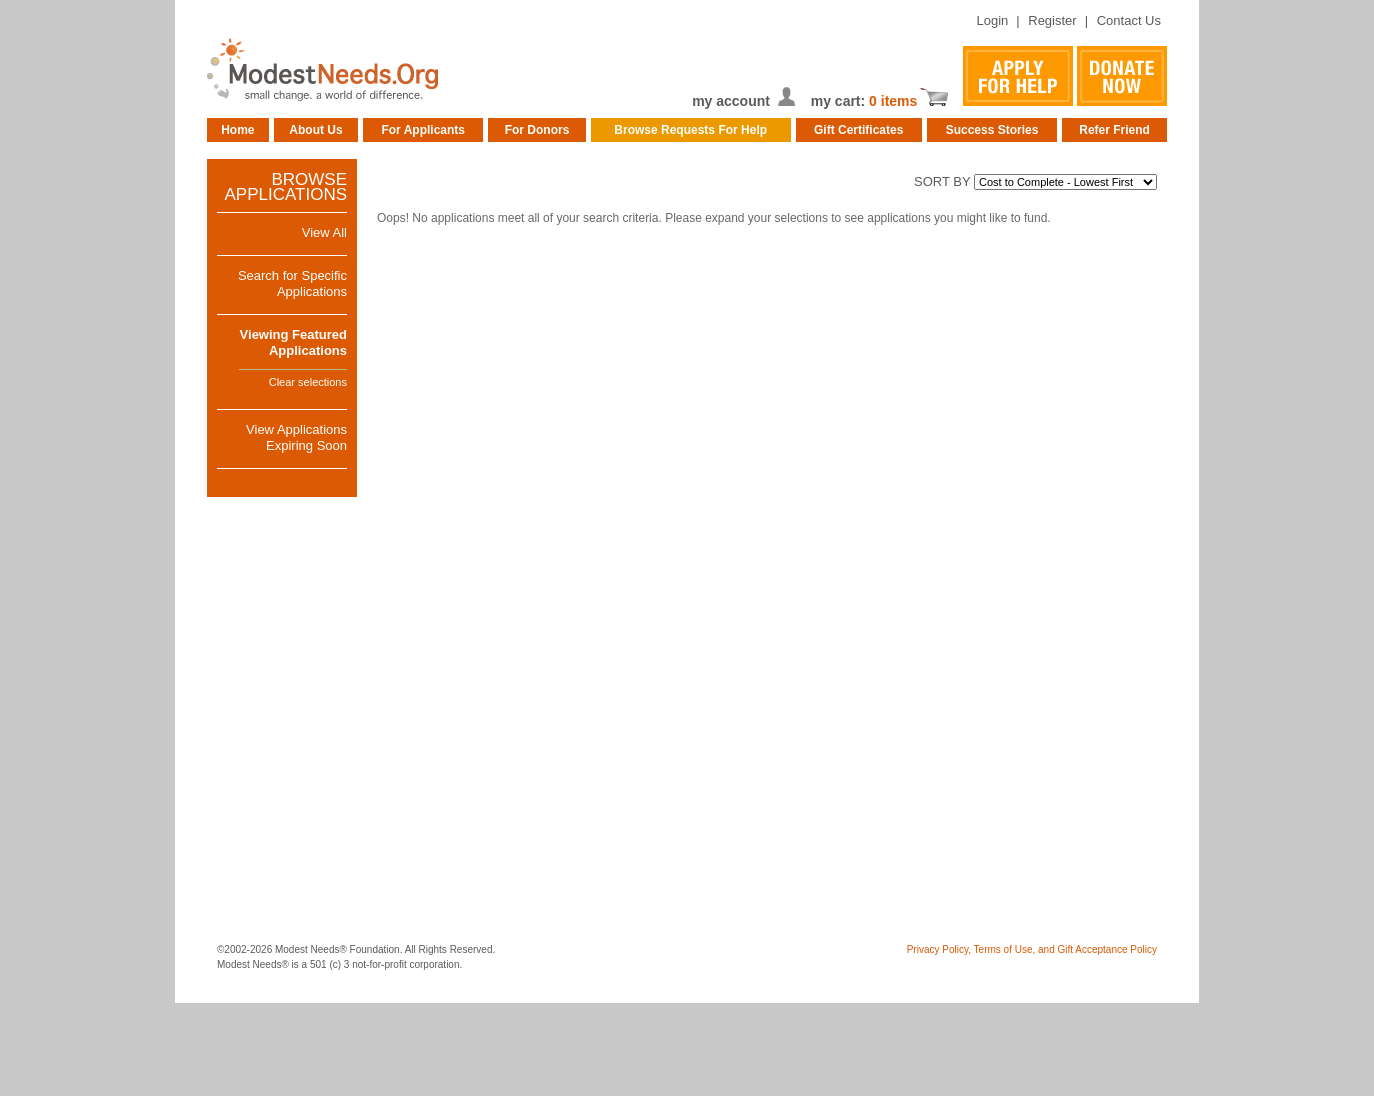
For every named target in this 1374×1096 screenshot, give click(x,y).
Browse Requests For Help (690, 130)
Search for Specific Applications (292, 283)
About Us (315, 130)
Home (237, 130)
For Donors (537, 130)
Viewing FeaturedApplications (293, 342)
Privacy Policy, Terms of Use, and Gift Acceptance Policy (1032, 949)
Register (1052, 20)
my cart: (840, 101)
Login (992, 20)
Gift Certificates (858, 130)
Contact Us (1129, 20)
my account (731, 101)
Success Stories (992, 130)
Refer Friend (1114, 130)
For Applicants (423, 130)
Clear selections (308, 382)
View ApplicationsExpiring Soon (296, 437)
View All (324, 232)
